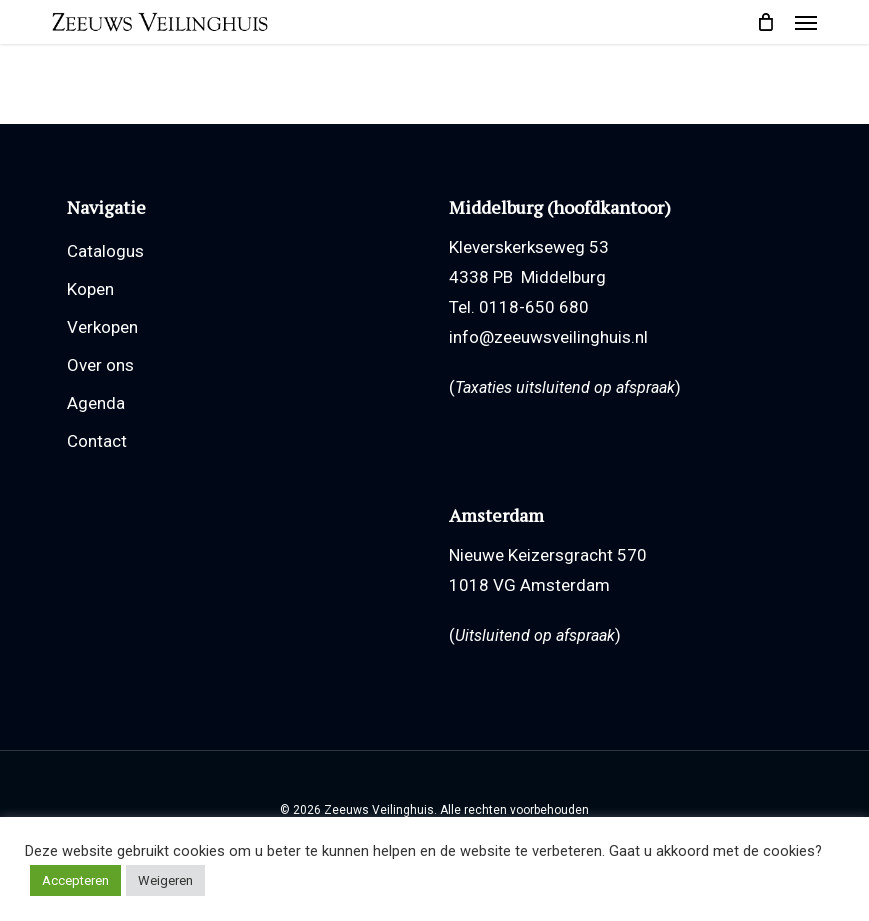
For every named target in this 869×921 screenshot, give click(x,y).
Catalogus (105, 251)
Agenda (96, 403)
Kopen (90, 289)
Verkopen (102, 327)
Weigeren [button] (165, 880)
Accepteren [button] (75, 880)
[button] (806, 22)
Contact (97, 441)
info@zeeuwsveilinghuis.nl (548, 337)
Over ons (100, 365)
